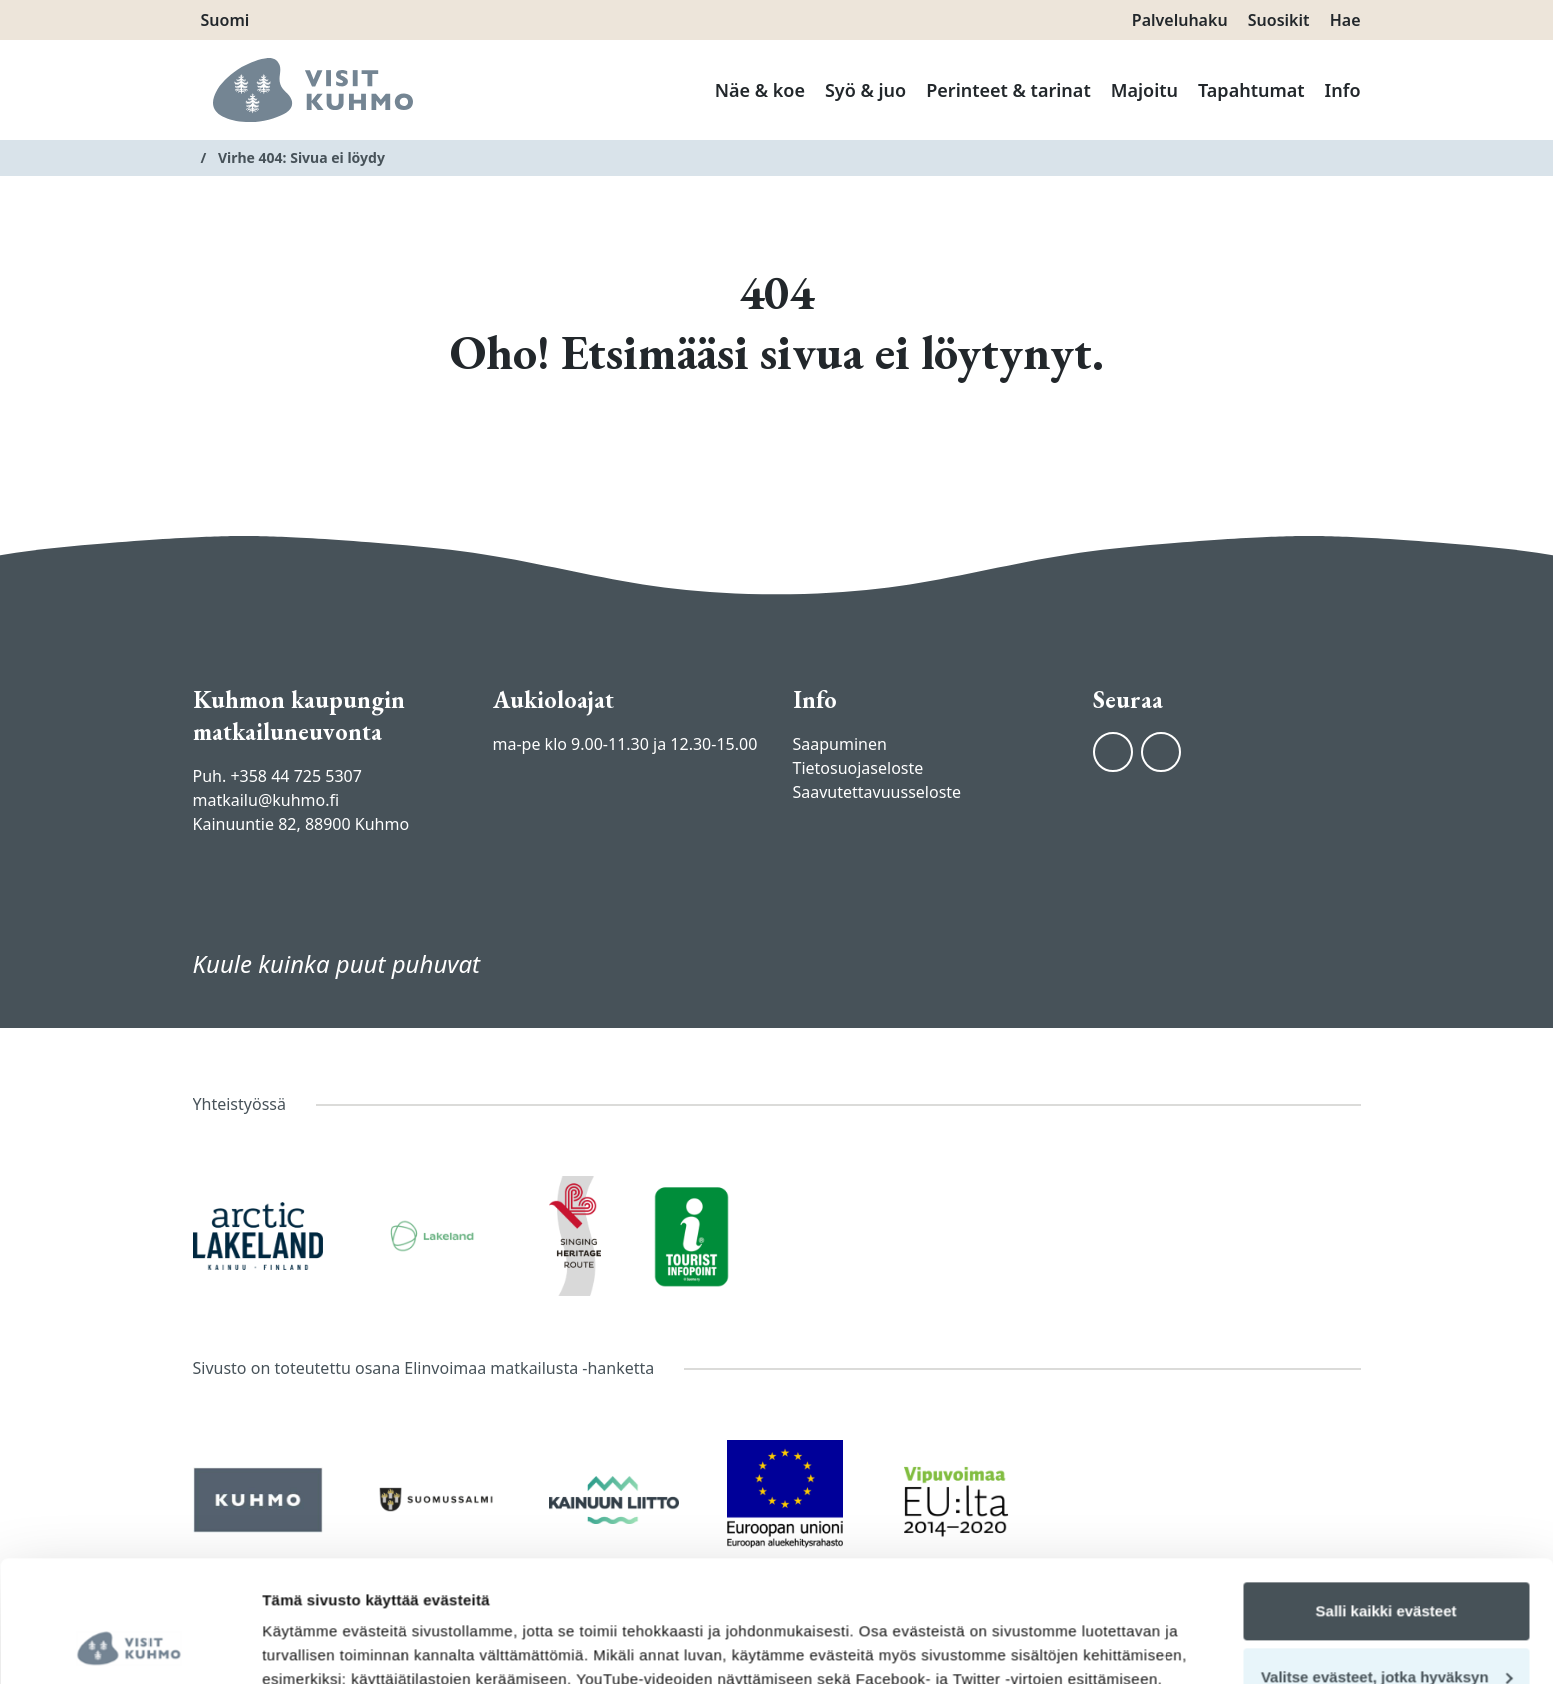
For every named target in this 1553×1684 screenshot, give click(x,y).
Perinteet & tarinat (1008, 90)
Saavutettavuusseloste (877, 792)
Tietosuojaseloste (858, 768)
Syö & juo (865, 90)
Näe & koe (760, 90)
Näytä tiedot (305, 1644)
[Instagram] (1161, 752)
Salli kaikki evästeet (1386, 1497)
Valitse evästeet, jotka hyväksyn (1387, 1562)
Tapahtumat (1251, 90)
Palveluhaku (1180, 20)
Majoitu (1144, 90)
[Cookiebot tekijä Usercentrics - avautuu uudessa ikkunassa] (129, 1645)
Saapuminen (840, 744)
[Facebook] (1113, 752)
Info (1343, 90)
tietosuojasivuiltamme (469, 1589)
